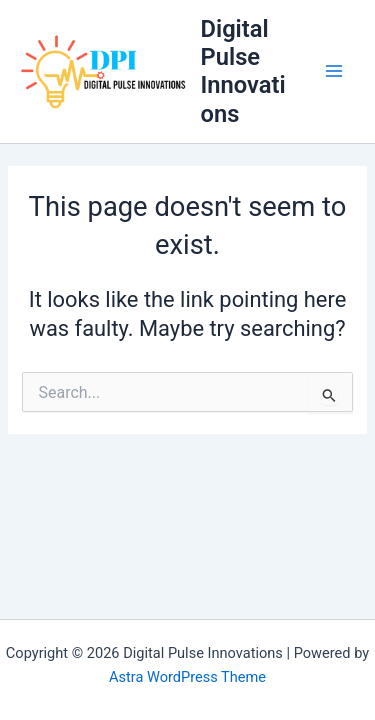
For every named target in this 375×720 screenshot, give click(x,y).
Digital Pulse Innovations (243, 71)
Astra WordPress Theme (187, 677)
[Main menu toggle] (334, 72)
